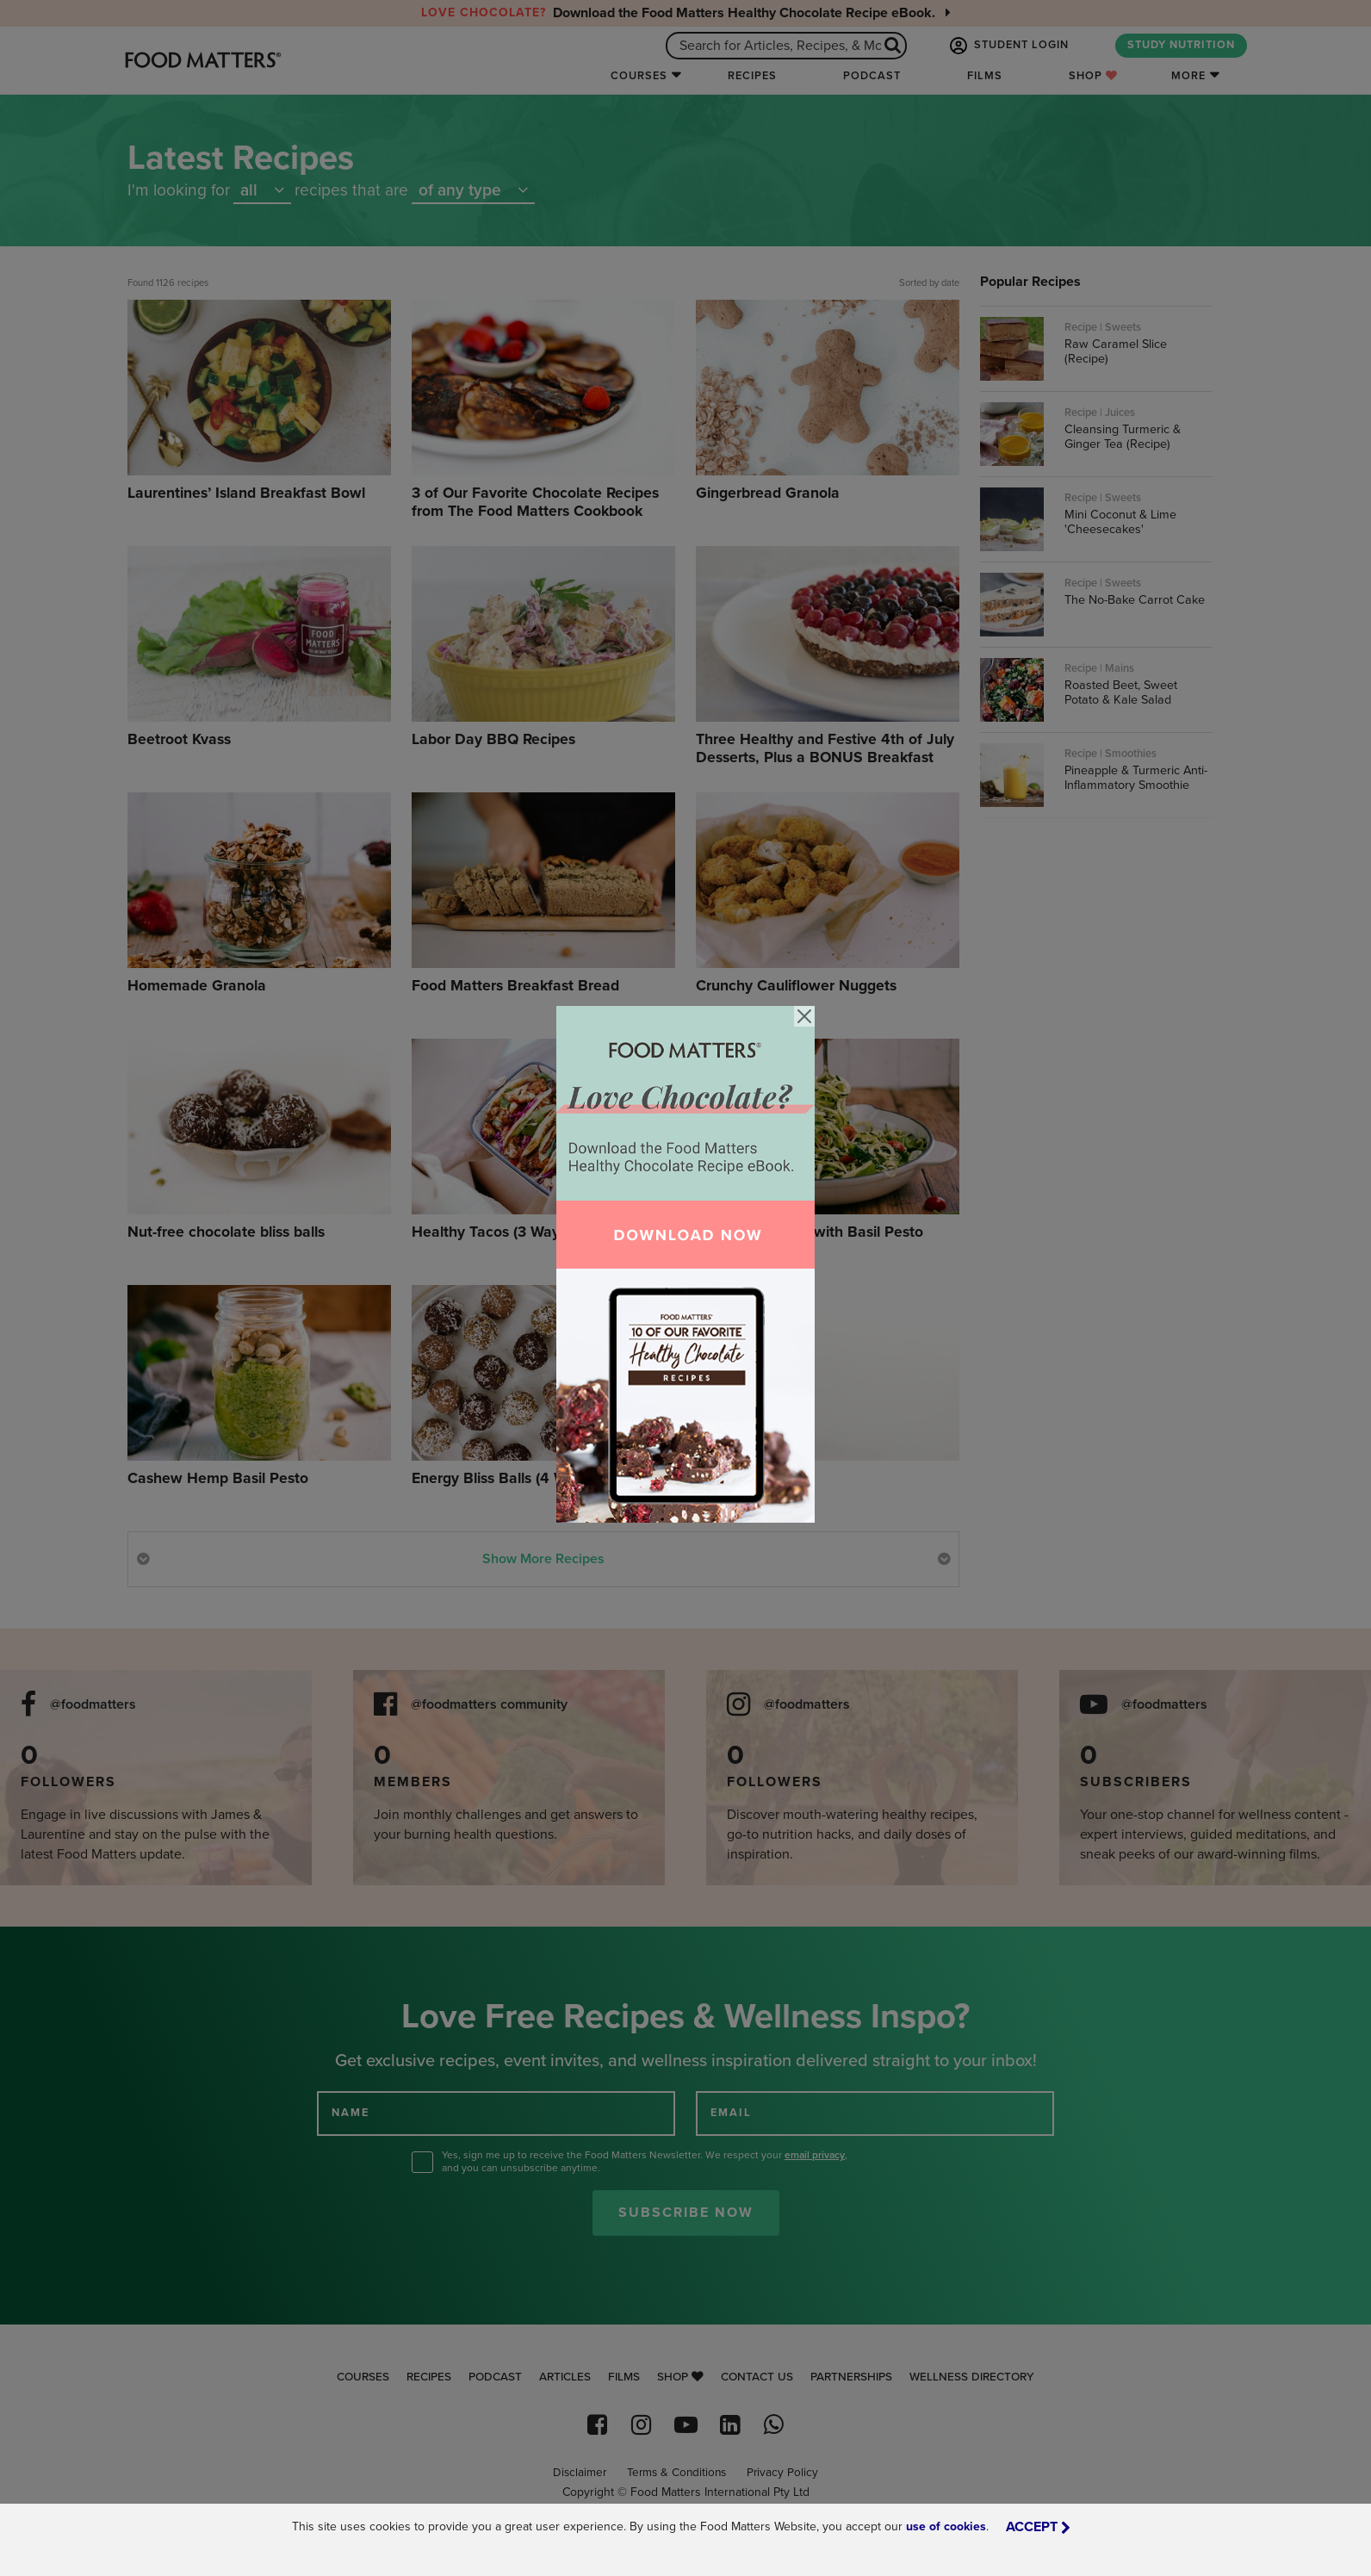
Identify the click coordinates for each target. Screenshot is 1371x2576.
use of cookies (946, 2526)
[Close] (804, 1016)
